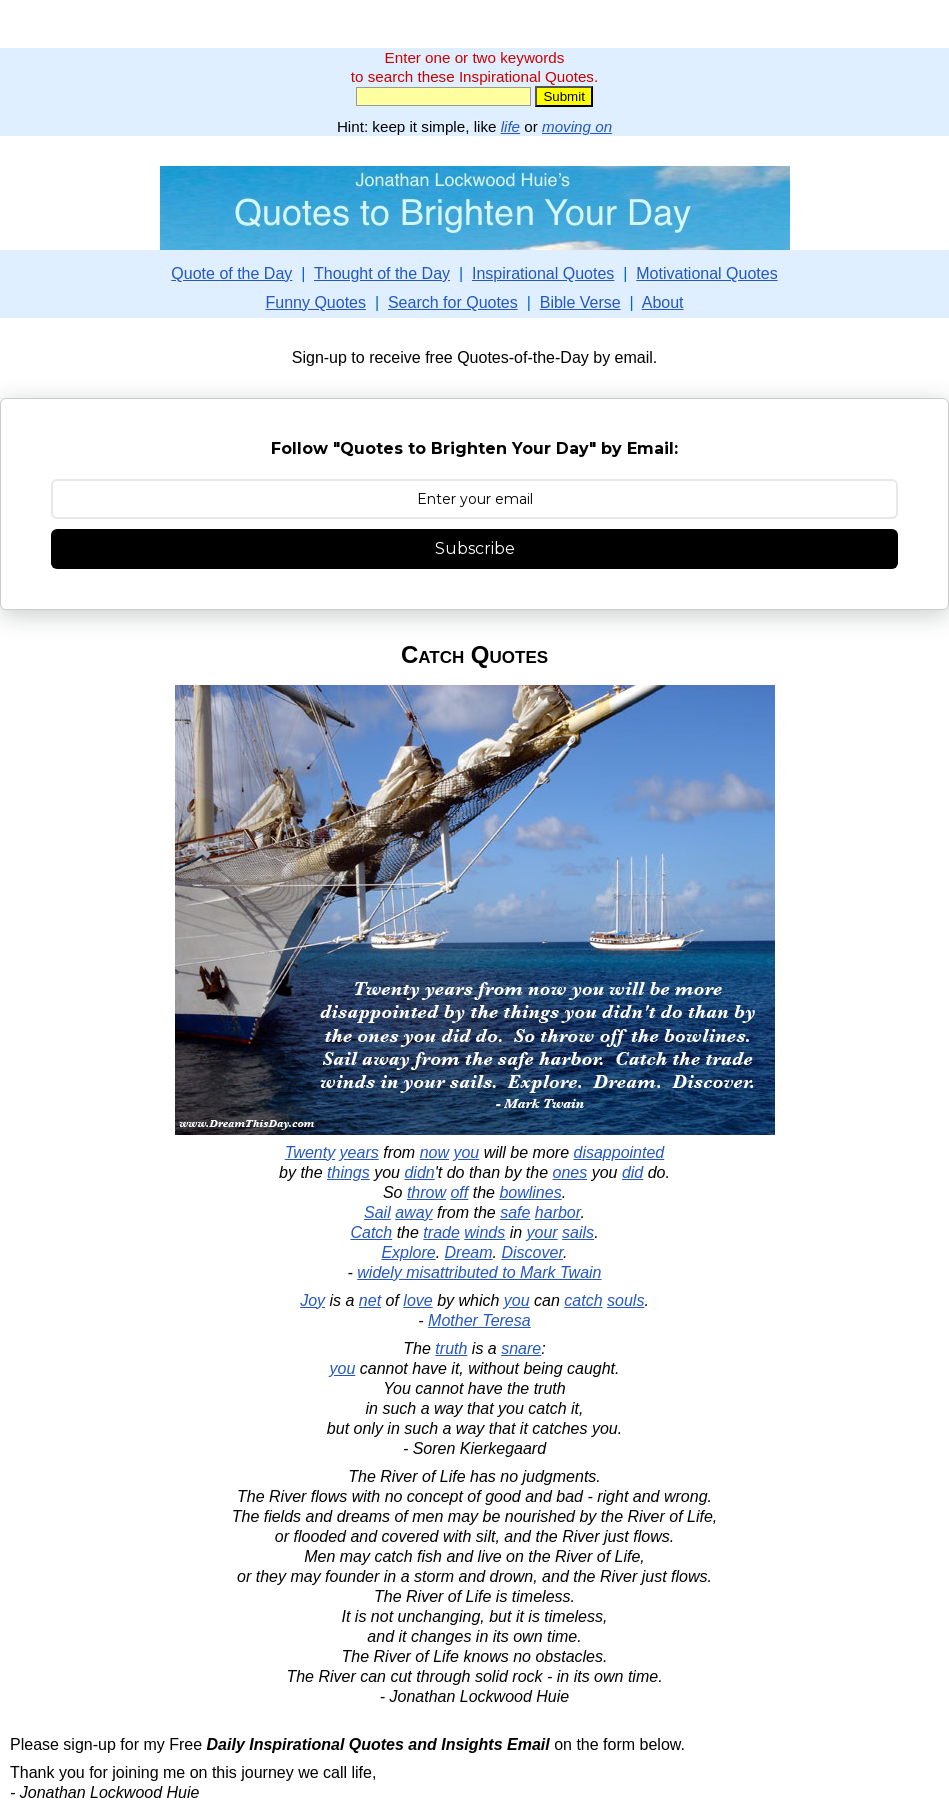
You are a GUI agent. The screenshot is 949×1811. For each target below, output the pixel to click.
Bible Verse (580, 302)
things (348, 1172)
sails (578, 1232)
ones (570, 1172)
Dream (469, 1252)
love (417, 1300)
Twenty (310, 1152)
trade (441, 1232)
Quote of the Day (231, 273)
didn (419, 1172)
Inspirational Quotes (543, 273)
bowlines (530, 1192)
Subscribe (475, 548)
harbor (558, 1212)
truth (451, 1348)
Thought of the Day (382, 273)
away (413, 1212)
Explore (408, 1252)
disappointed (618, 1152)
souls (625, 1300)
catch (583, 1300)
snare (521, 1348)
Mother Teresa (479, 1320)
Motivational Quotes (706, 273)
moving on (577, 126)
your (542, 1232)
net (370, 1300)
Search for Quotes (453, 302)
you (466, 1152)
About (663, 302)
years (359, 1152)
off (459, 1192)
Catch (371, 1232)
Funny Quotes (315, 302)
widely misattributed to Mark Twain (479, 1272)
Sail (377, 1212)
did (632, 1172)
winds (484, 1232)
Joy (312, 1300)
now (434, 1152)
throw (426, 1192)
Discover (532, 1252)
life (510, 126)
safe (515, 1212)
